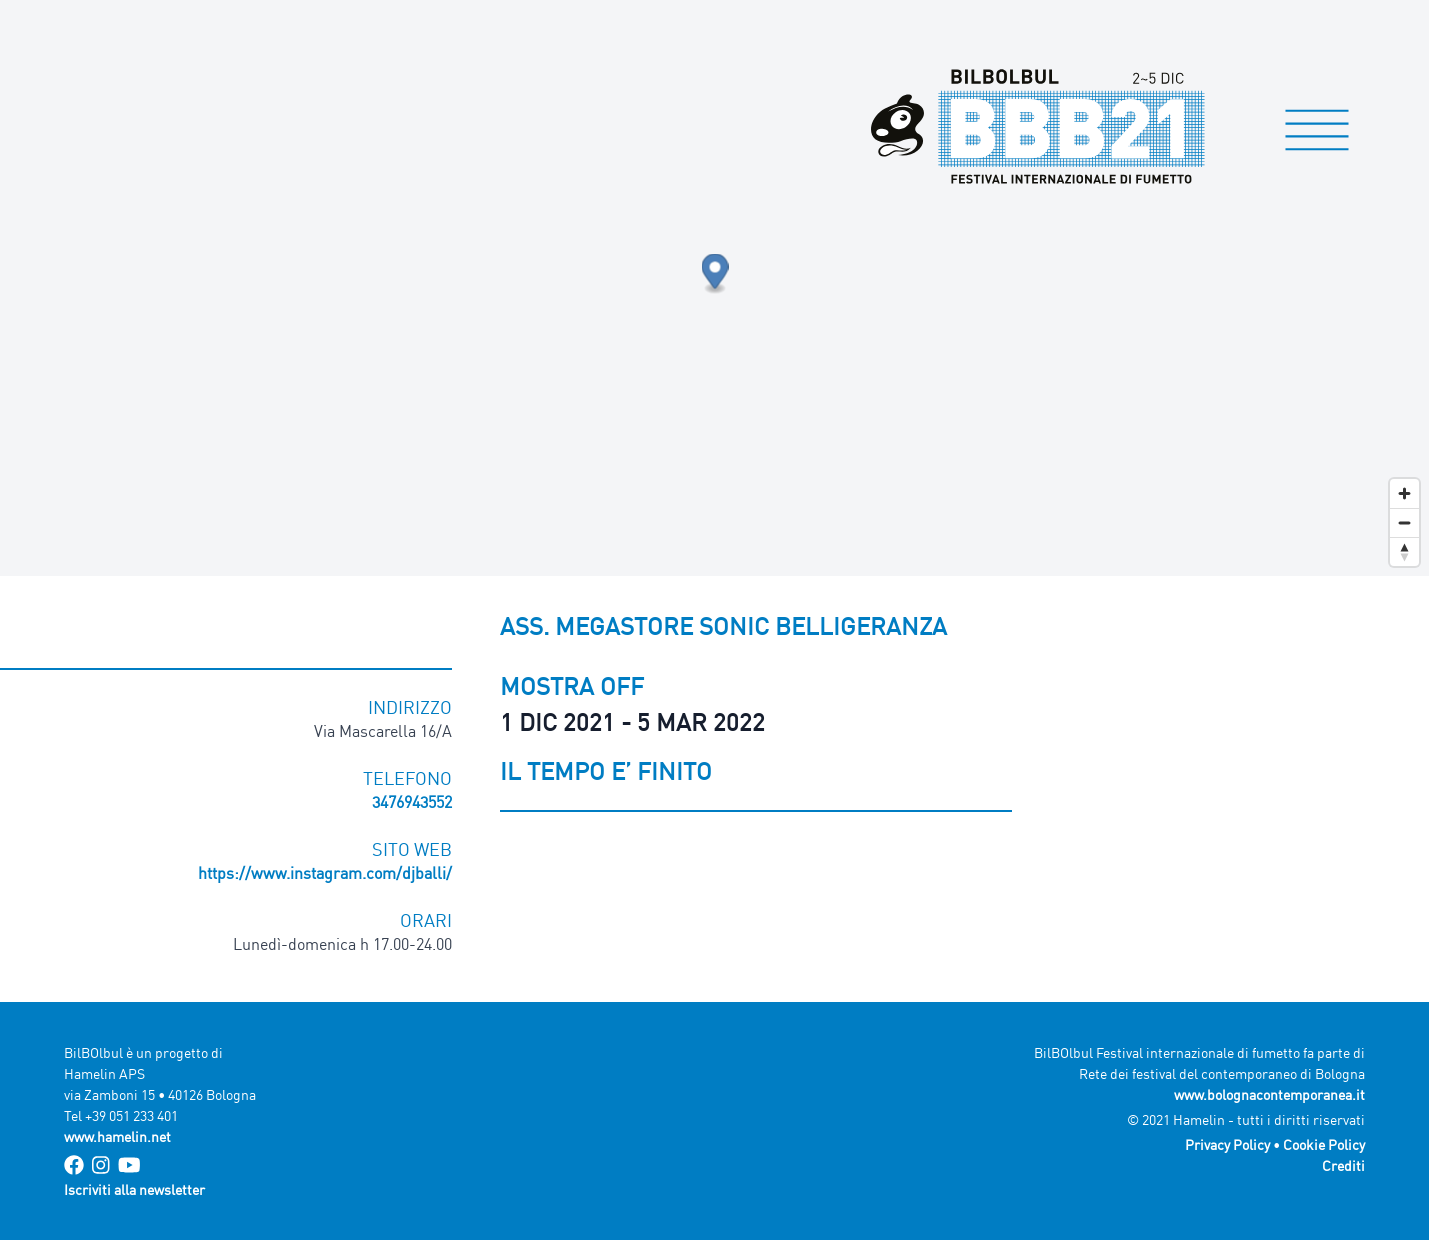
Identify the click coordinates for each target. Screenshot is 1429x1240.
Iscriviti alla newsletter (134, 1189)
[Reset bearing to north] (1404, 551)
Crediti (1343, 1165)
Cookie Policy (1324, 1144)
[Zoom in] (1404, 493)
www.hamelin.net (117, 1136)
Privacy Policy (1227, 1144)
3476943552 (412, 802)
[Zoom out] (1404, 522)
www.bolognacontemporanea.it (1269, 1094)
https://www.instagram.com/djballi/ (325, 873)
